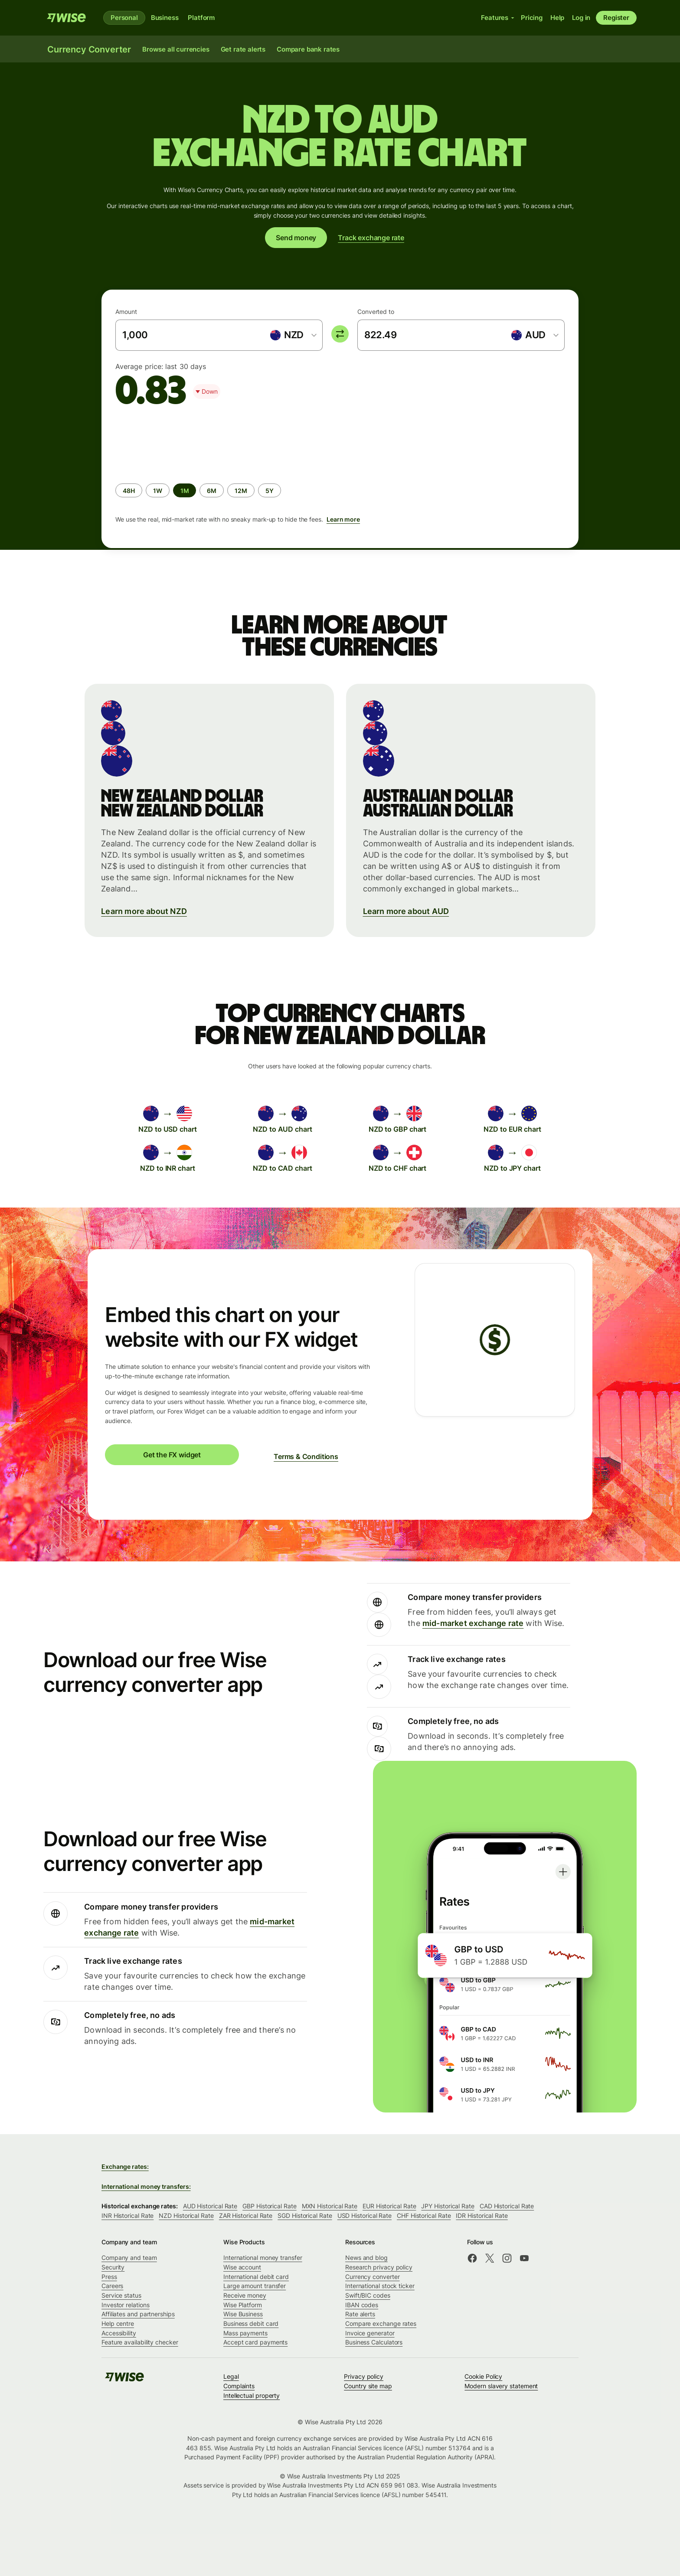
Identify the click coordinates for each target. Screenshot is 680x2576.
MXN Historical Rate (329, 2206)
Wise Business (243, 2314)
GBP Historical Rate (269, 2206)
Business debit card (250, 2323)
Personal (124, 17)
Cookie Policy (483, 2376)
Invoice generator (370, 2333)
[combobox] (293, 335)
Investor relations (125, 2304)
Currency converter (372, 2276)
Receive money (244, 2295)
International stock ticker (380, 2285)
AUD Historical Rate (210, 2206)
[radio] (128, 490)
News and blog (366, 2257)
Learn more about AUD (406, 911)
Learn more (343, 519)
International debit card (256, 2276)
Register (616, 17)
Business (165, 17)
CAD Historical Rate (507, 2206)
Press (109, 2276)
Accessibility (118, 2333)
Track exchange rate (371, 237)
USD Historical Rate (364, 2215)
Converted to (375, 311)
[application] (180, 440)
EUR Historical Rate (389, 2206)
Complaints (239, 2386)
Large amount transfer (254, 2285)
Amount (126, 311)
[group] (340, 473)
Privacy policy (363, 2376)
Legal (231, 2376)
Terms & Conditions (306, 1456)
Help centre (117, 2323)
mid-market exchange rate (472, 1623)
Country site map (368, 2386)
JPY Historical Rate (447, 2206)
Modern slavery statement (501, 2386)
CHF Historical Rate (424, 2215)
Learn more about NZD (144, 911)
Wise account (242, 2267)
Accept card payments (255, 2342)
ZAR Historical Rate (245, 2215)
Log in (581, 17)
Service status (121, 2295)
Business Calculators (373, 2342)
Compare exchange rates (380, 2323)
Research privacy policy (378, 2267)
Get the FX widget (172, 1454)
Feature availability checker (139, 2342)
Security (112, 2267)
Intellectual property (251, 2395)
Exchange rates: (125, 2166)
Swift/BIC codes (367, 2295)
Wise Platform (242, 2304)
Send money (296, 237)
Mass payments (245, 2333)
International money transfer (262, 2257)
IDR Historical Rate (481, 2215)
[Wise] (66, 18)
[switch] (340, 334)
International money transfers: (145, 2186)
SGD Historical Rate (305, 2215)
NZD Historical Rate (186, 2215)
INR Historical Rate (127, 2215)
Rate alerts (360, 2314)
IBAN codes (361, 2304)
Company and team (129, 2257)
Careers (112, 2285)
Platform (201, 17)
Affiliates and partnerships (138, 2314)
